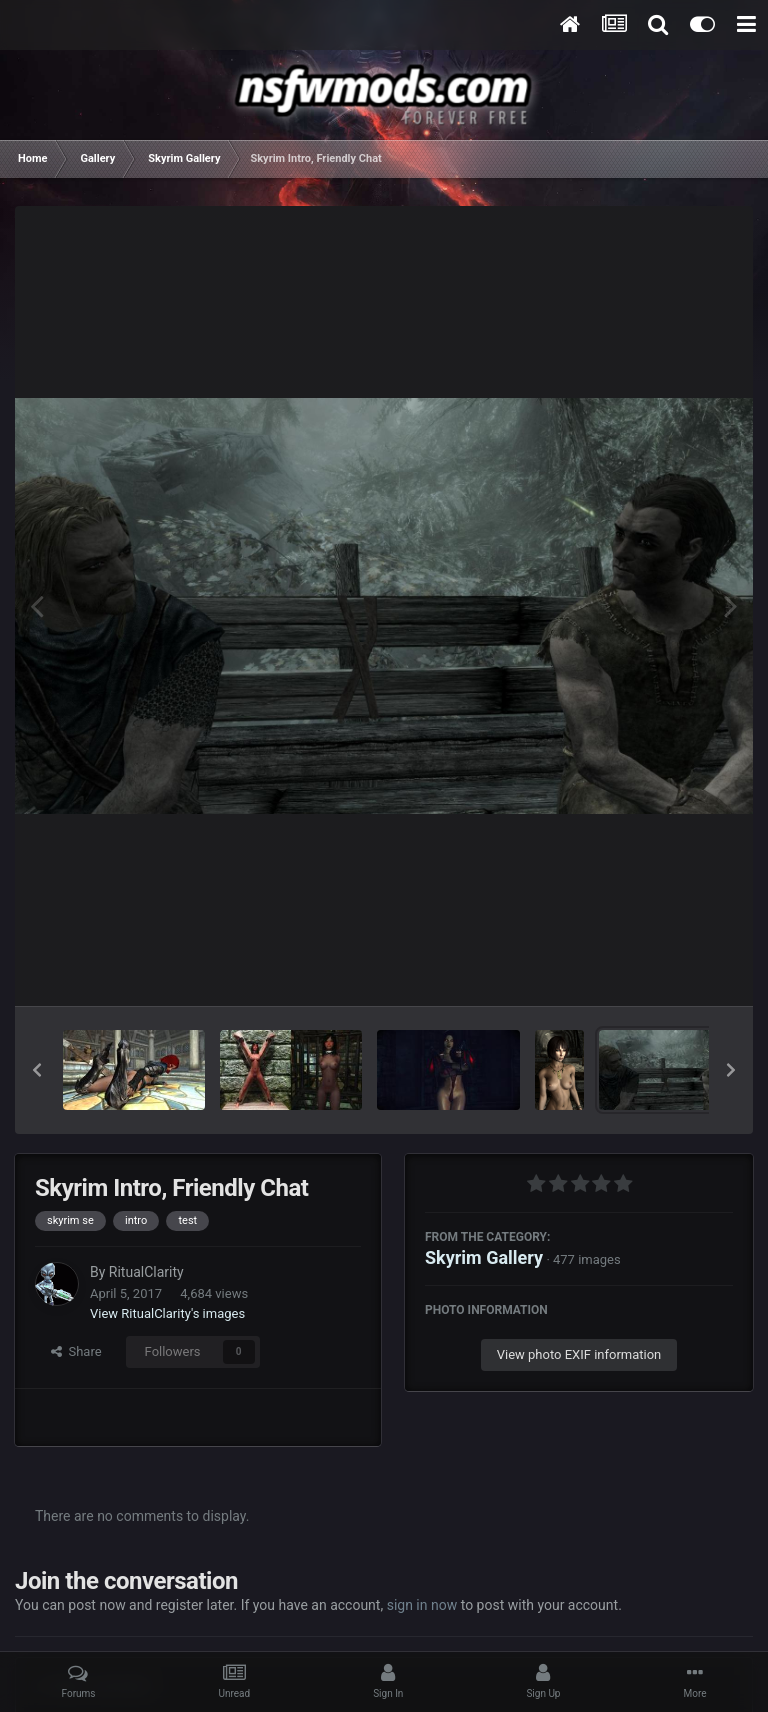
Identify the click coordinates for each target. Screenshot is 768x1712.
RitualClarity (146, 1272)
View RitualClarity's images (167, 1313)
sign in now (422, 1605)
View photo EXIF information (579, 1354)
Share (76, 1351)
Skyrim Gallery (484, 1257)
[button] (37, 1070)
